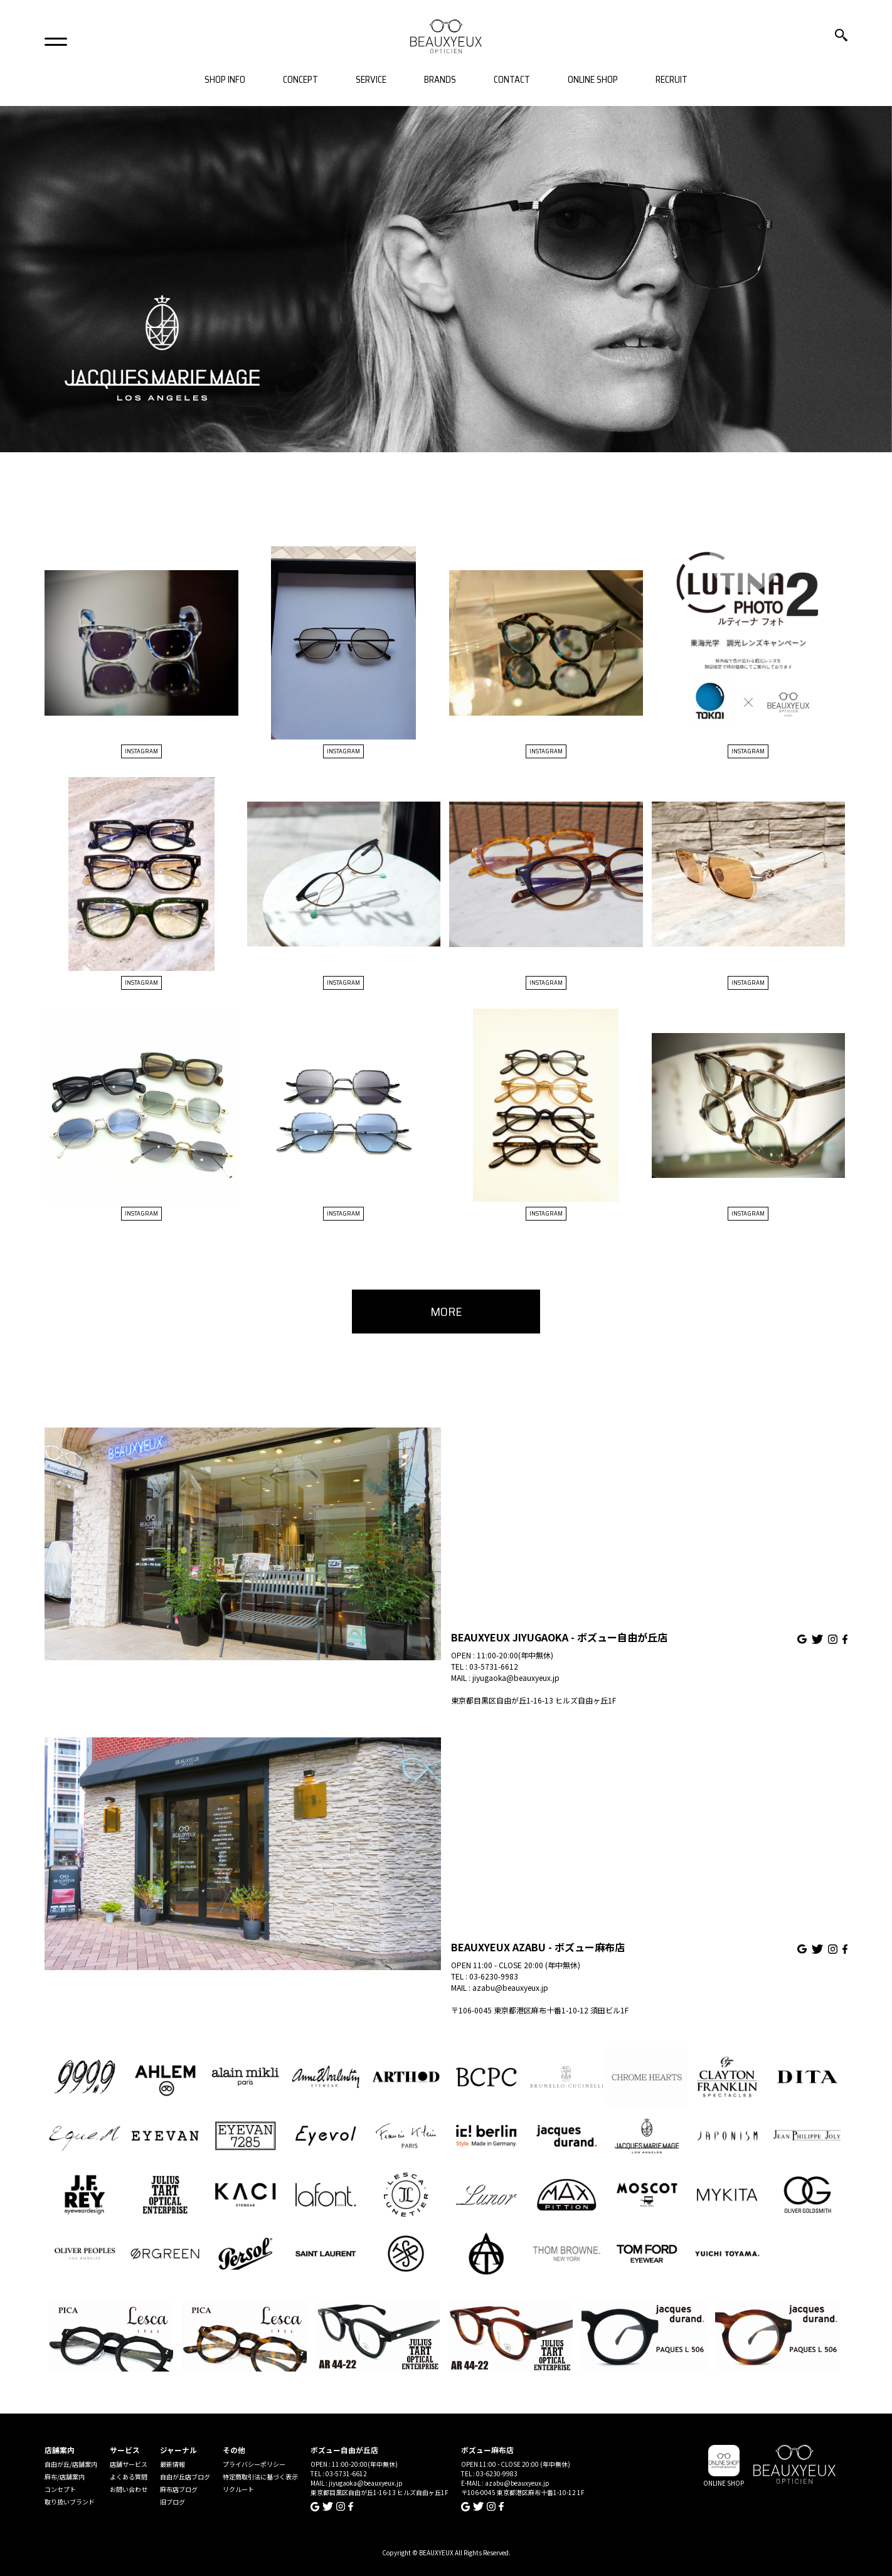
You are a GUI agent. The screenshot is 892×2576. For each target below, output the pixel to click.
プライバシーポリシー (254, 2464)
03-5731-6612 (493, 1666)
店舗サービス (128, 2464)
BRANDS (440, 80)
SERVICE (371, 80)
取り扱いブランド (70, 2501)
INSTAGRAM (141, 751)
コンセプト (60, 2489)
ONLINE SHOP (593, 80)
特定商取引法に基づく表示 (260, 2476)
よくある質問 (128, 2476)
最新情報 (172, 2464)
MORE (446, 1311)
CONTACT (512, 80)
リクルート (238, 2489)
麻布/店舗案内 (65, 2476)
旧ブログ (172, 2501)
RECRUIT (672, 80)
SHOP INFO (224, 80)
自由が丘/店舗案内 (71, 2464)
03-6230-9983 (493, 1976)
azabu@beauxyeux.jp (510, 1987)
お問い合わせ (128, 2489)
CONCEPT (300, 80)
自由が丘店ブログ (185, 2476)
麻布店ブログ (179, 2489)
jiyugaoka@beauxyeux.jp (516, 1677)
